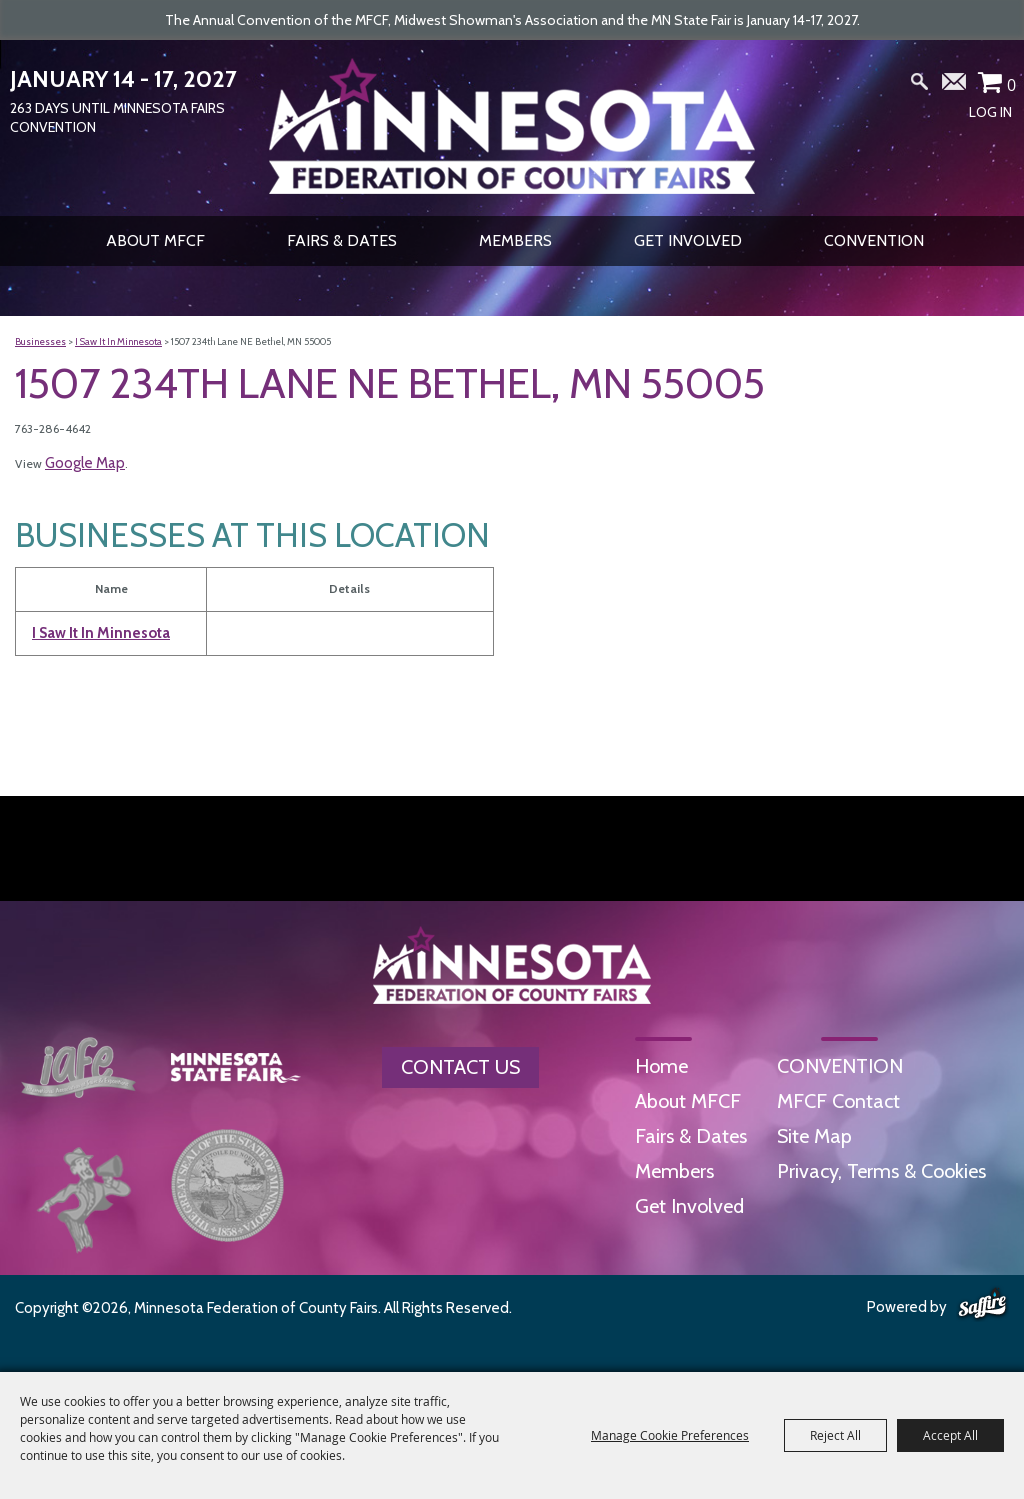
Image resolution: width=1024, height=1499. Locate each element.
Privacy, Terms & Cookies (881, 1171)
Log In (990, 112)
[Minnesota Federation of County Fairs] (512, 126)
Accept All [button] (950, 1435)
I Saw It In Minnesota (118, 341)
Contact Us (460, 1067)
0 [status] (1011, 85)
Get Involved (688, 240)
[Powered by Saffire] (982, 1305)
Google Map (85, 463)
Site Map (814, 1136)
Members (515, 240)
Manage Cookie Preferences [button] (670, 1435)
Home (661, 1066)
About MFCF (155, 240)
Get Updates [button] (955, 86)
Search (920, 86)
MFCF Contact (838, 1101)
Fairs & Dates (342, 240)
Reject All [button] (835, 1435)
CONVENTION (874, 240)
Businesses (40, 341)
